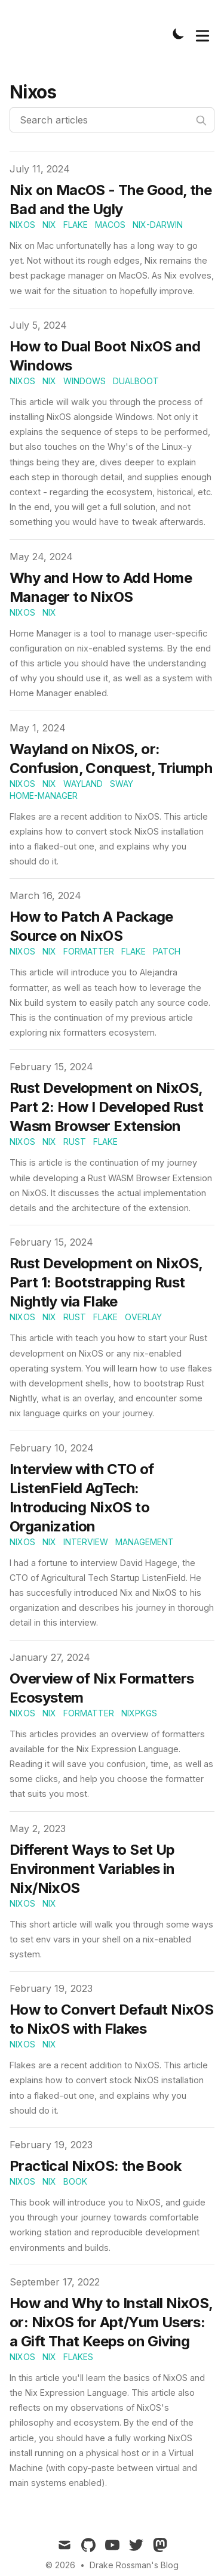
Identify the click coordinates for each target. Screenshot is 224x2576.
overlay (143, 1317)
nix (49, 225)
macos (110, 225)
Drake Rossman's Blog (134, 2565)
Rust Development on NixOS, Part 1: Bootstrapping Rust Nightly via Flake (106, 1282)
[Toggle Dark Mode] (178, 33)
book (75, 2181)
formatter (88, 951)
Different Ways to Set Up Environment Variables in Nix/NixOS (92, 1869)
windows (84, 381)
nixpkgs (139, 1713)
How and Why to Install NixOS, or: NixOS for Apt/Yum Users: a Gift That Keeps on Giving (111, 2322)
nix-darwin (158, 225)
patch (166, 951)
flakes (78, 2357)
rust (74, 1141)
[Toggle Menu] (202, 33)
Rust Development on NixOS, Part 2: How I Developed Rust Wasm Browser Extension (106, 1107)
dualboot (136, 381)
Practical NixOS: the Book (95, 2166)
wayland (83, 784)
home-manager (44, 795)
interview (85, 1542)
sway (121, 784)
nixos (22, 225)
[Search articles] (112, 119)
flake (75, 225)
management (144, 1542)
